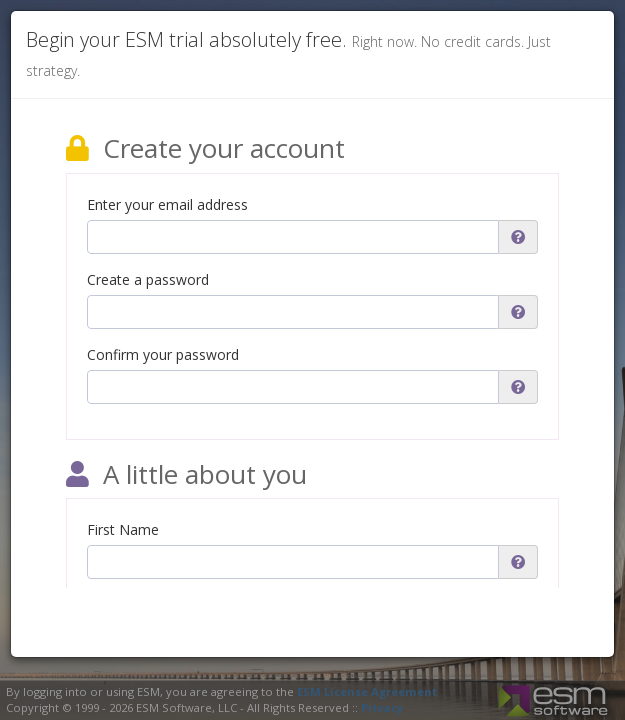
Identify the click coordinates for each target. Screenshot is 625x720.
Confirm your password (163, 354)
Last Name (123, 604)
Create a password (148, 279)
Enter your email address (167, 204)
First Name (123, 529)
